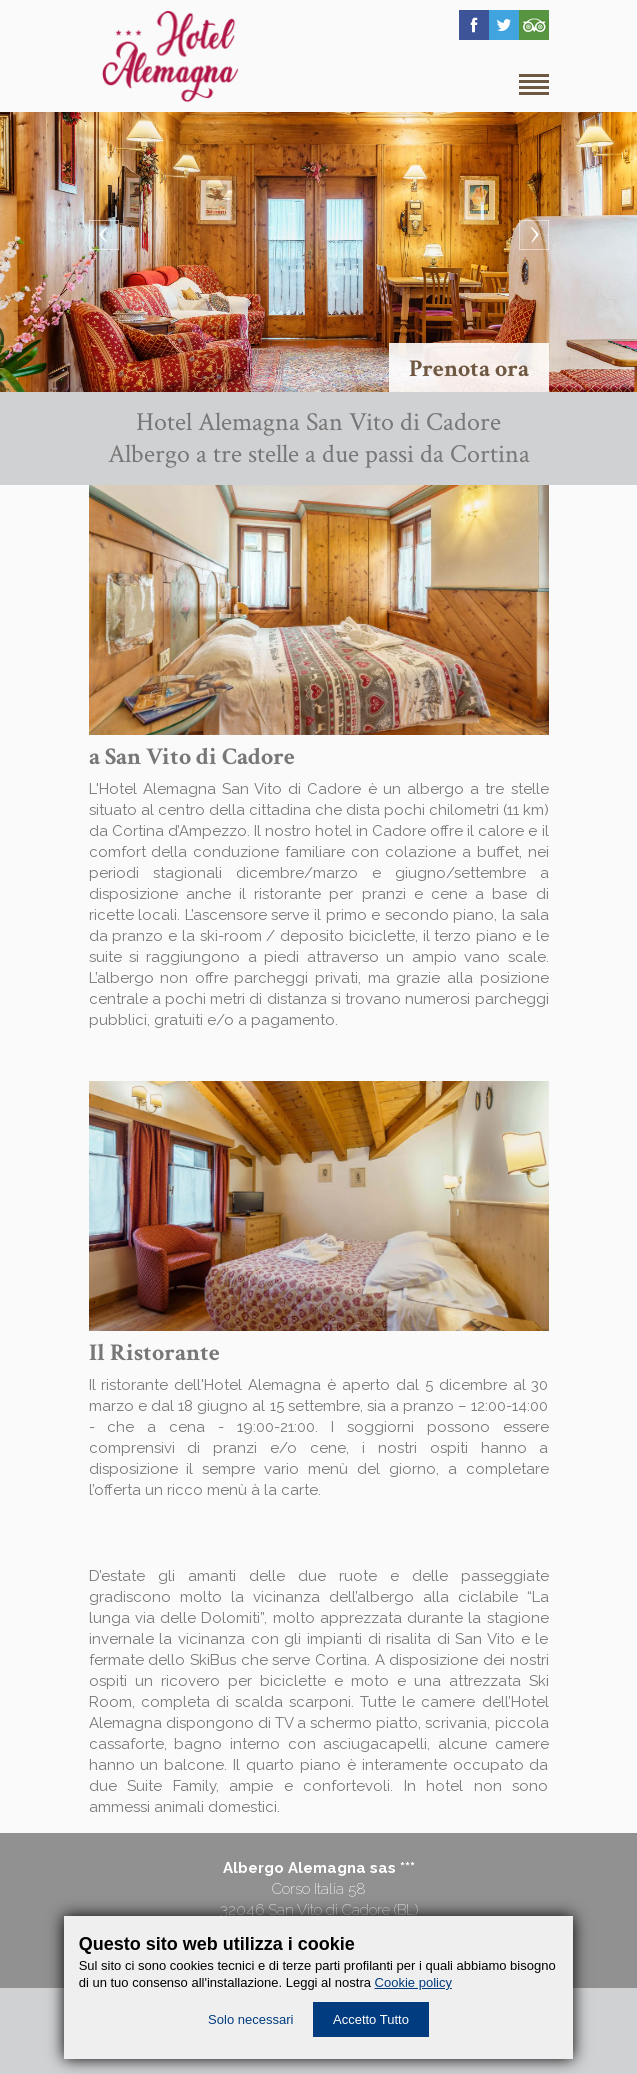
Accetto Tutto (371, 2019)
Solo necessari (250, 2019)
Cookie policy (413, 1982)
